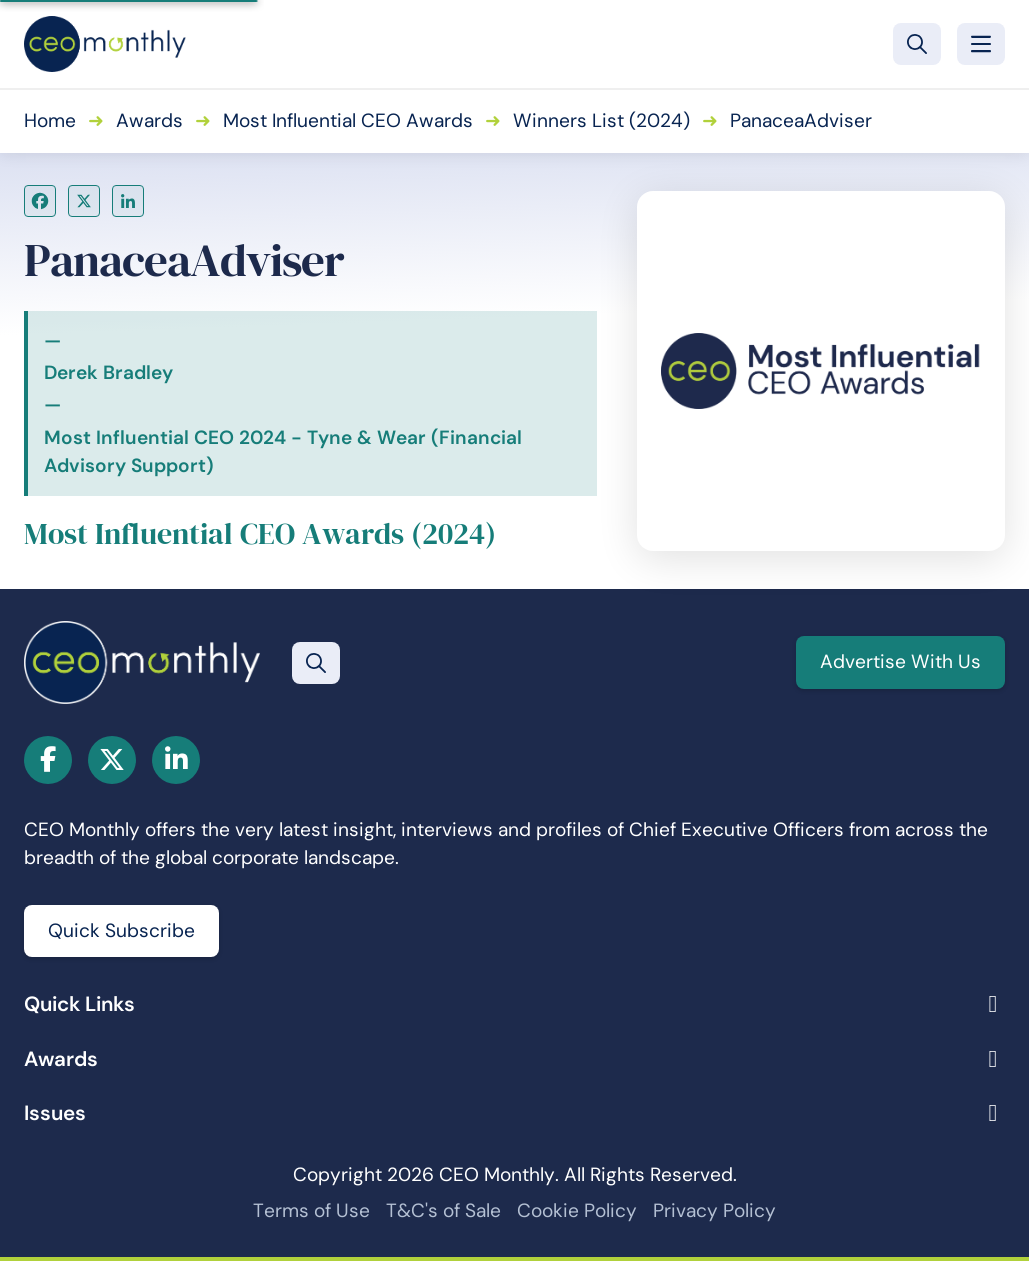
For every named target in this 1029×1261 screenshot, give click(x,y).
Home (50, 120)
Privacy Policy (714, 1210)
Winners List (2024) (601, 120)
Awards (149, 120)
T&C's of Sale (443, 1210)
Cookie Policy (577, 1210)
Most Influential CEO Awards (348, 120)
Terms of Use (311, 1210)
